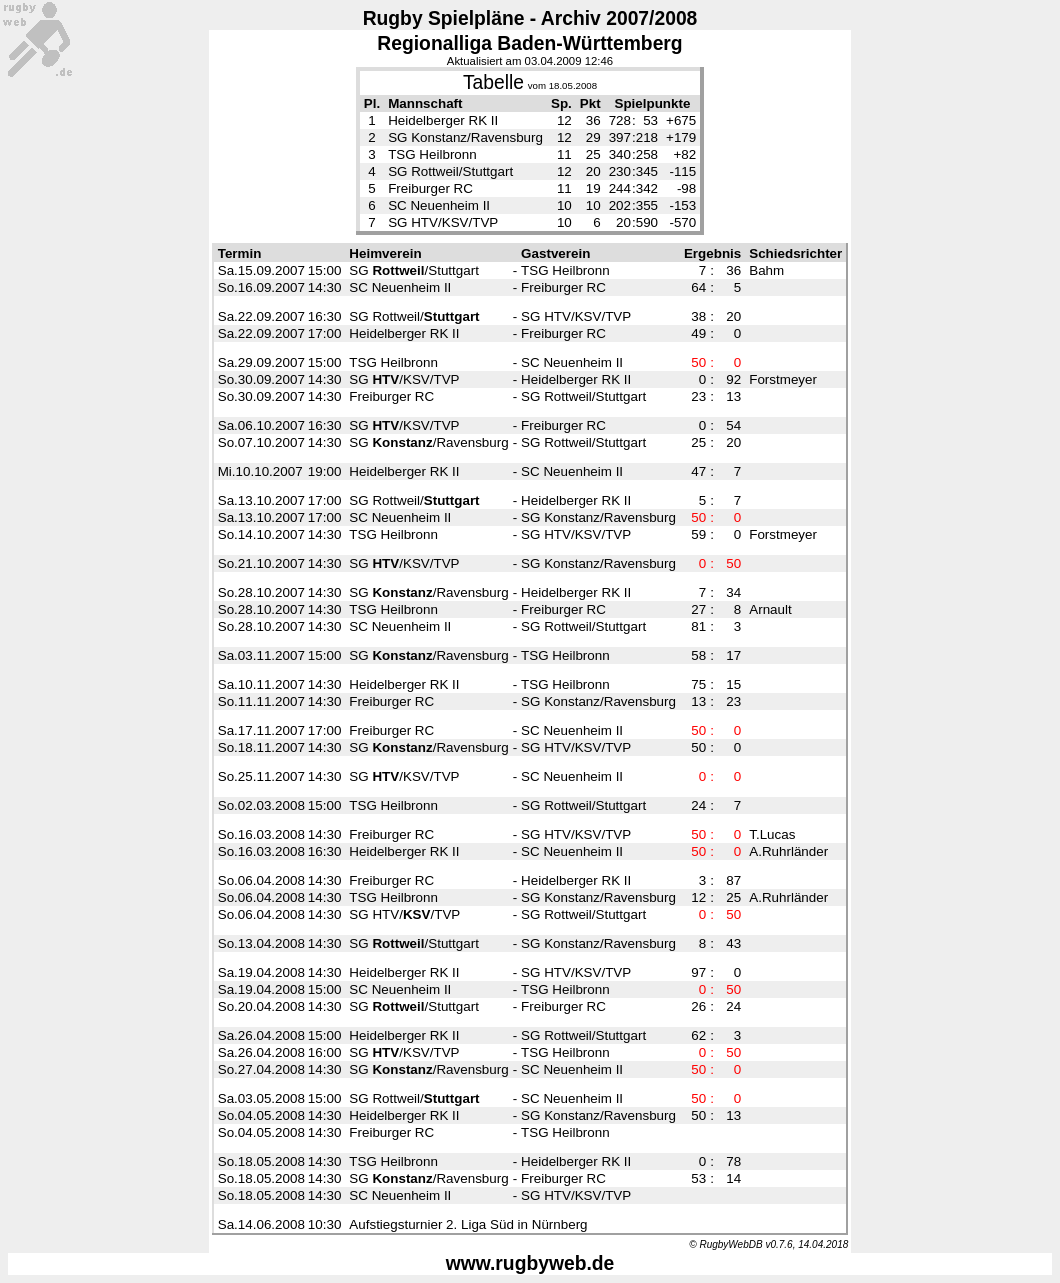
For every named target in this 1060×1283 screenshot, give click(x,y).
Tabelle (493, 82)
